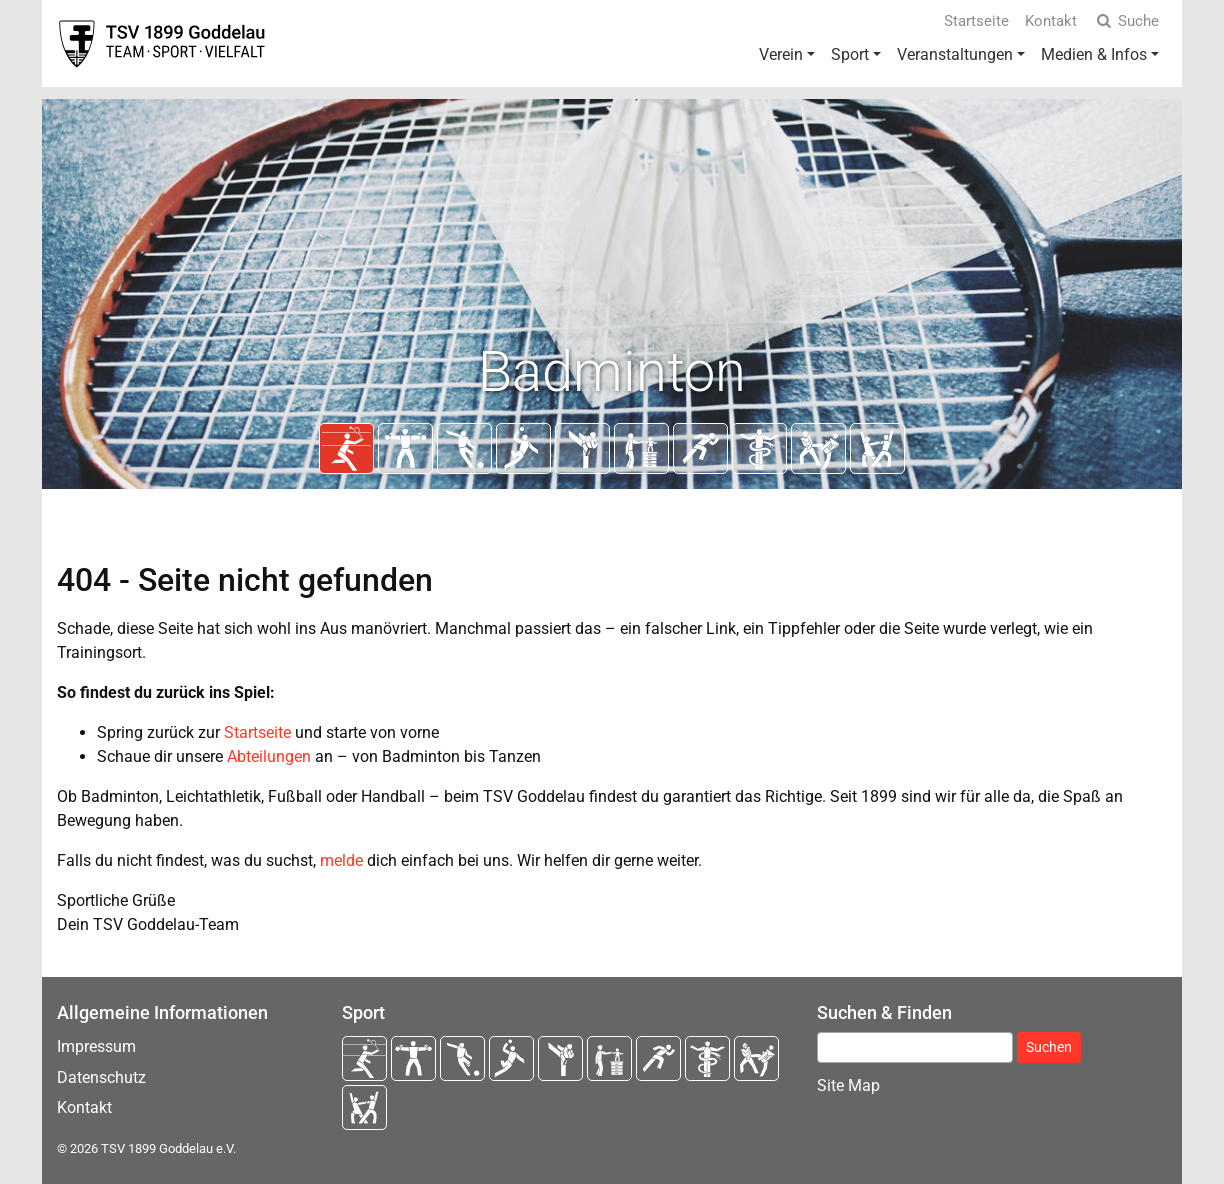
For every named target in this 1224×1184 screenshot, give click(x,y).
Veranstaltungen (955, 54)
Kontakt (1051, 21)
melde (341, 860)
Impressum (96, 1046)
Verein (781, 54)
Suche (1126, 21)
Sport (850, 54)
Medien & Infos (1094, 54)
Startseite (976, 21)
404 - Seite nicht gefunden (245, 580)
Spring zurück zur (160, 732)
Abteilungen (269, 756)
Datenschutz (101, 1077)
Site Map (848, 1085)
